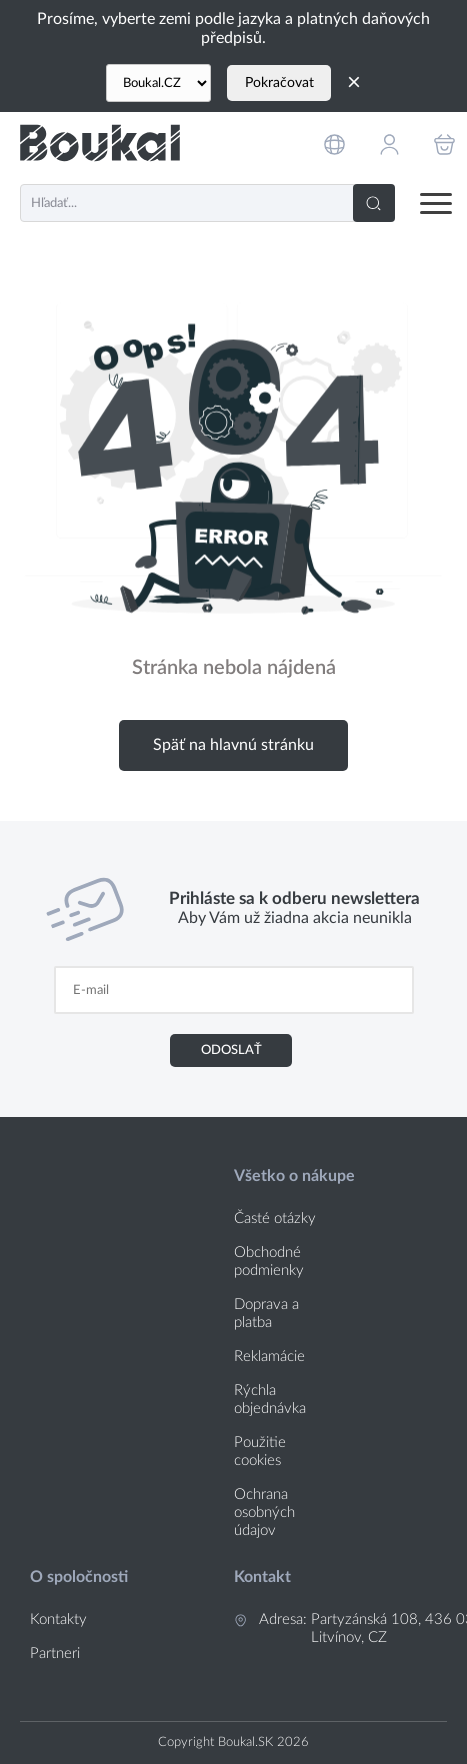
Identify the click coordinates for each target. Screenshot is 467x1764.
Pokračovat (279, 83)
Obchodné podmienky (269, 1261)
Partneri (55, 1653)
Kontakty (58, 1619)
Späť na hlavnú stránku (233, 745)
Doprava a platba (266, 1313)
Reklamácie (269, 1356)
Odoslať (231, 1050)
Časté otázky (275, 1218)
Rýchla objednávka (270, 1399)
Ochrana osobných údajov (264, 1512)
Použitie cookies (260, 1451)
